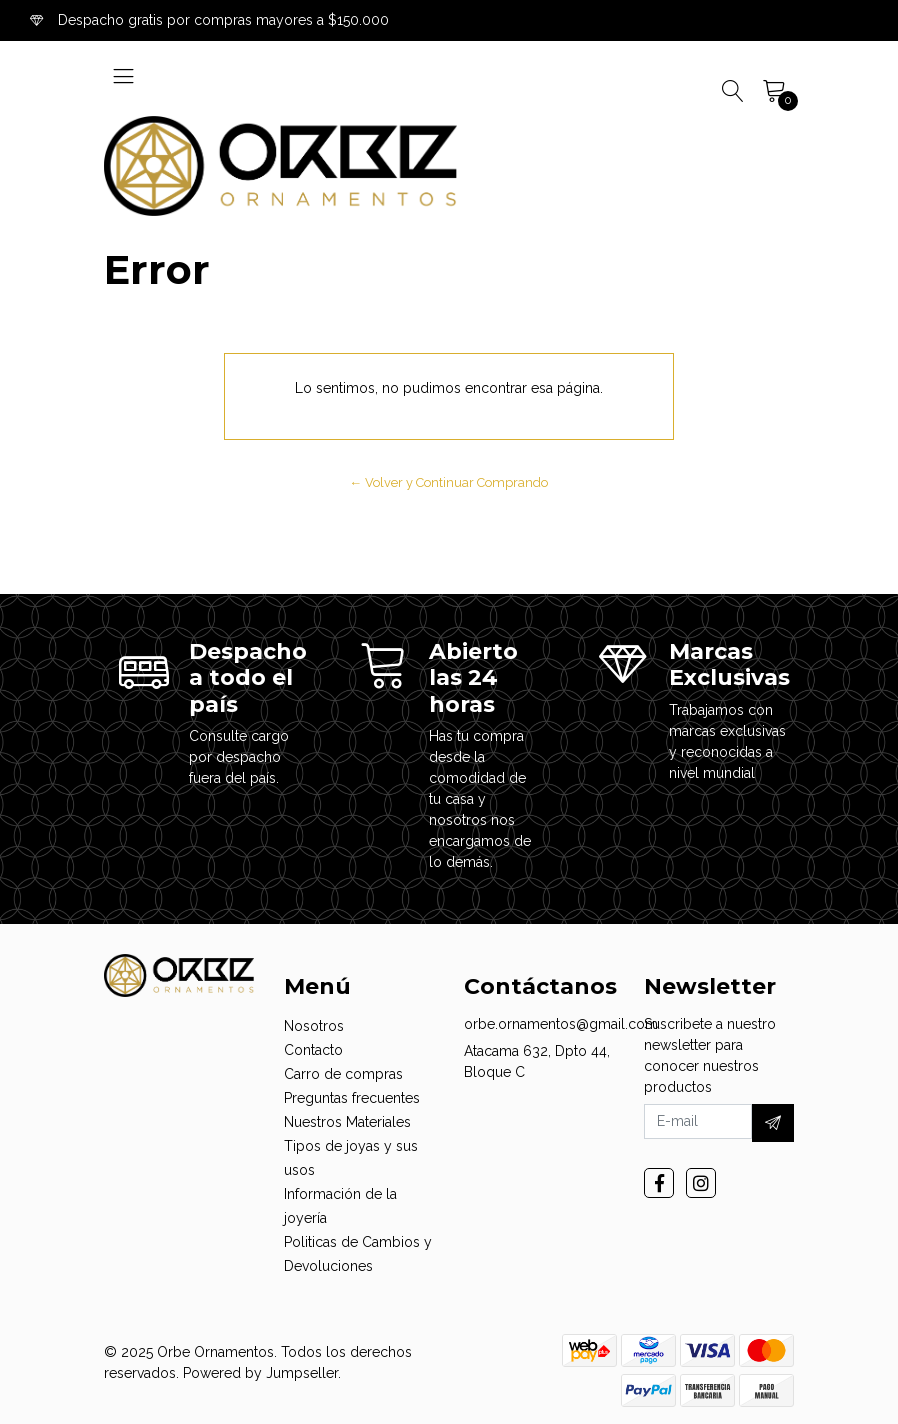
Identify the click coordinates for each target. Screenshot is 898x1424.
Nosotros (314, 1026)
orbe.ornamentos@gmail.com (561, 1024)
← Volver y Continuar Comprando (449, 482)
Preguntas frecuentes (352, 1098)
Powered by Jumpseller (260, 1373)
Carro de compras (343, 1074)
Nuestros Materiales (347, 1122)
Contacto (313, 1050)
